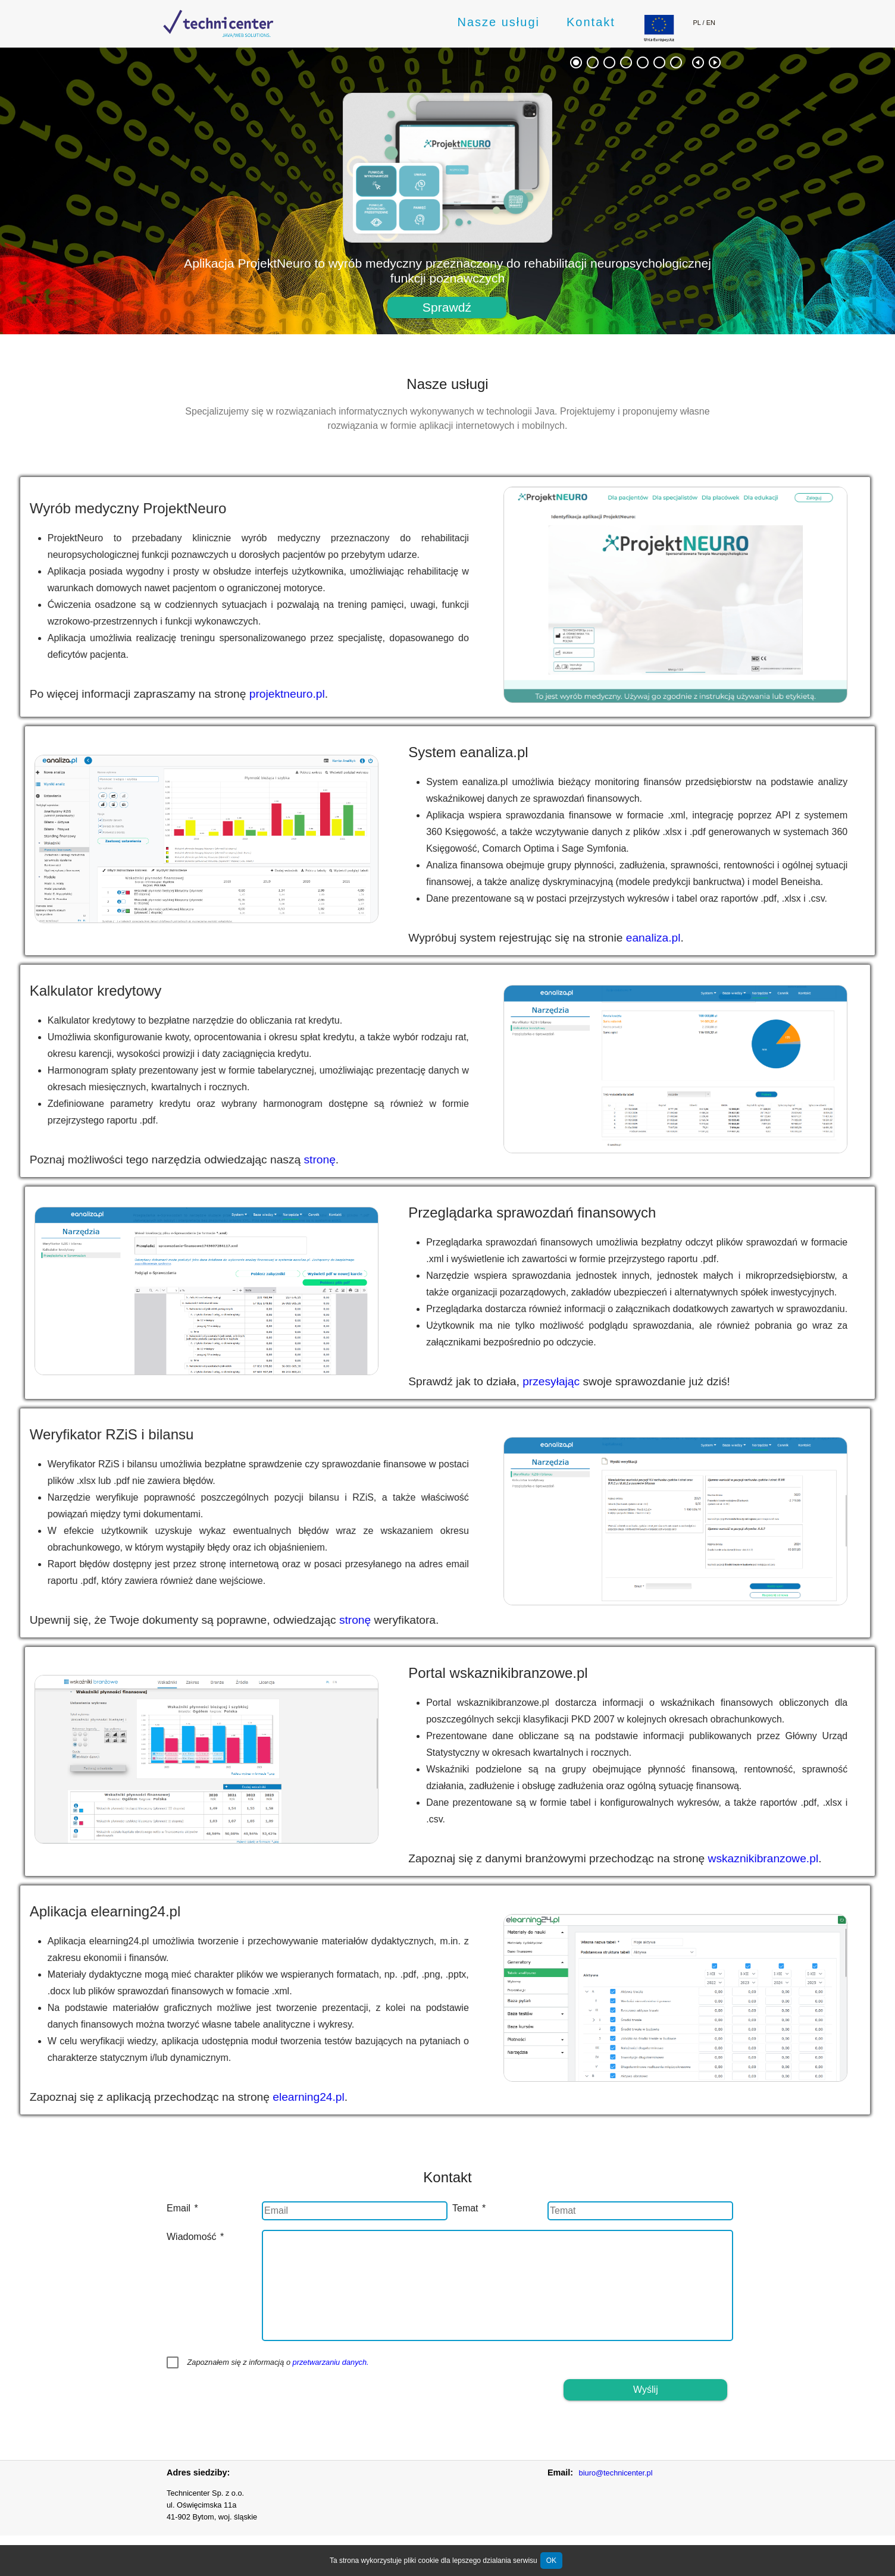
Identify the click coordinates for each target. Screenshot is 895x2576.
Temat (469, 2208)
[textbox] (355, 2210)
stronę (264, 1159)
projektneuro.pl (231, 694)
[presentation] (257, 2402)
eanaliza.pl (708, 937)
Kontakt (591, 22)
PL (697, 22)
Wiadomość (195, 2237)
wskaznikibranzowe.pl (818, 1858)
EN (710, 22)
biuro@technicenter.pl (616, 2472)
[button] (446, 307)
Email (182, 2208)
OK (551, 2560)
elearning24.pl (253, 2097)
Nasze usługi (498, 22)
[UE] (658, 38)
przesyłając (607, 1381)
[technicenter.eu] (218, 23)
